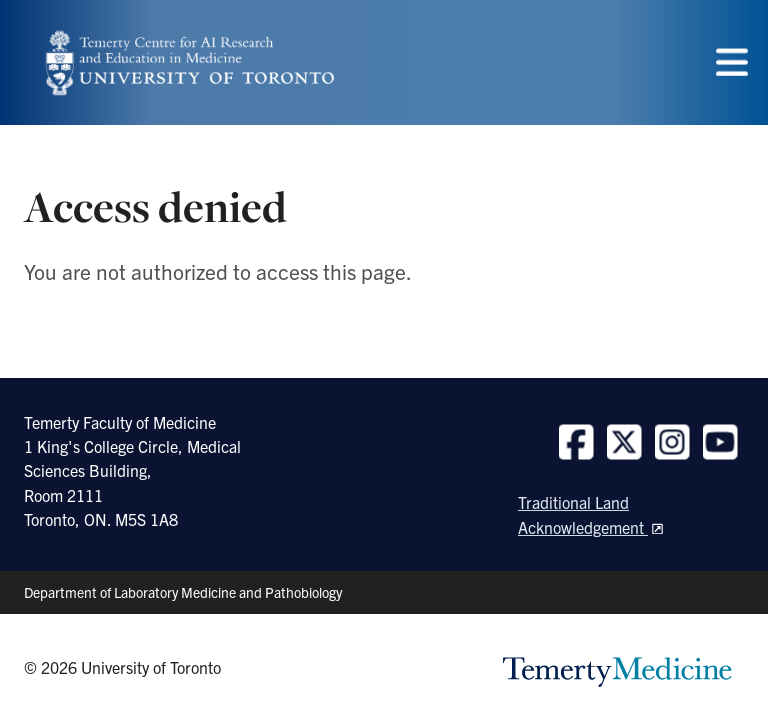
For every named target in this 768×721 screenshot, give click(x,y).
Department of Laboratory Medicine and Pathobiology (183, 592)
